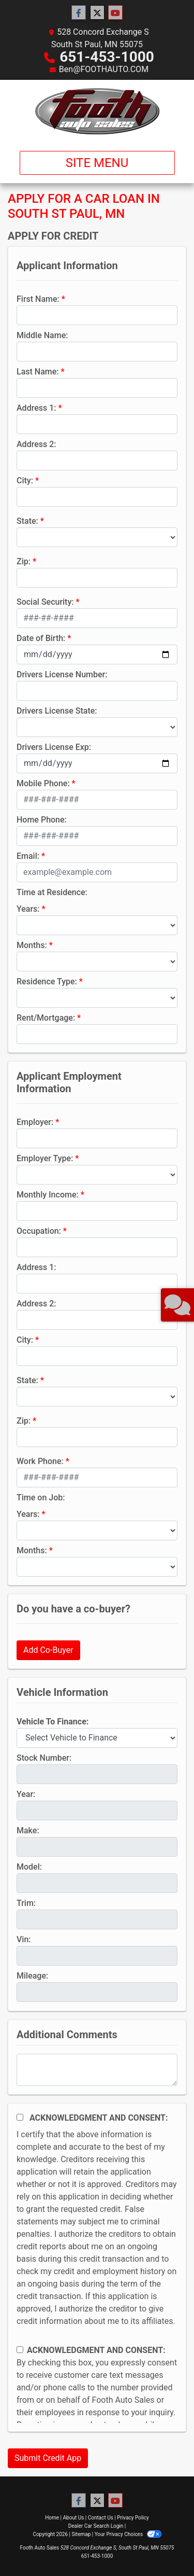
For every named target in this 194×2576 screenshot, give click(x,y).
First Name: (38, 299)
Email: (28, 856)
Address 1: (36, 408)
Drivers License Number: (62, 674)
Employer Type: (45, 1158)
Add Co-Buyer (48, 1650)
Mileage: (32, 1976)
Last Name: (38, 372)
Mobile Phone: (43, 783)
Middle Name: (42, 335)
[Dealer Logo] (97, 111)
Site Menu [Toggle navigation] (97, 163)
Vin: (24, 1939)
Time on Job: (41, 1497)
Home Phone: (42, 820)
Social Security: (45, 602)
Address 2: (36, 444)
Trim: (26, 1903)
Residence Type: (47, 981)
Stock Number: (44, 1758)
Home (52, 2518)
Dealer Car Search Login (96, 2526)
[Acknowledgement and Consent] (20, 2117)
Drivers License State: (57, 711)
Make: (28, 1830)
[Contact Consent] (20, 2349)
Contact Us (100, 2518)
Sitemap (81, 2534)
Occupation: (39, 1231)
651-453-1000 (106, 56)
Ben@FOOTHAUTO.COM (103, 69)
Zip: (24, 561)
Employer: (35, 1122)
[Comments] (97, 2070)
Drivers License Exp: (54, 747)
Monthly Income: (48, 1195)
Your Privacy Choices (128, 2534)
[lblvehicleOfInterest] (97, 1738)
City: (25, 480)
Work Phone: (40, 1461)
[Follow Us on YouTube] (115, 13)
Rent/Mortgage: (46, 1018)
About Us (73, 2518)
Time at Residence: (52, 892)
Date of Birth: (41, 638)
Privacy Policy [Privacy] (133, 2518)
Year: (26, 1794)
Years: (28, 909)
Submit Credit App (47, 2458)
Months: (32, 945)
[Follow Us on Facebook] (78, 13)
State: (27, 521)
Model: (29, 1867)
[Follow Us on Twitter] (97, 13)
